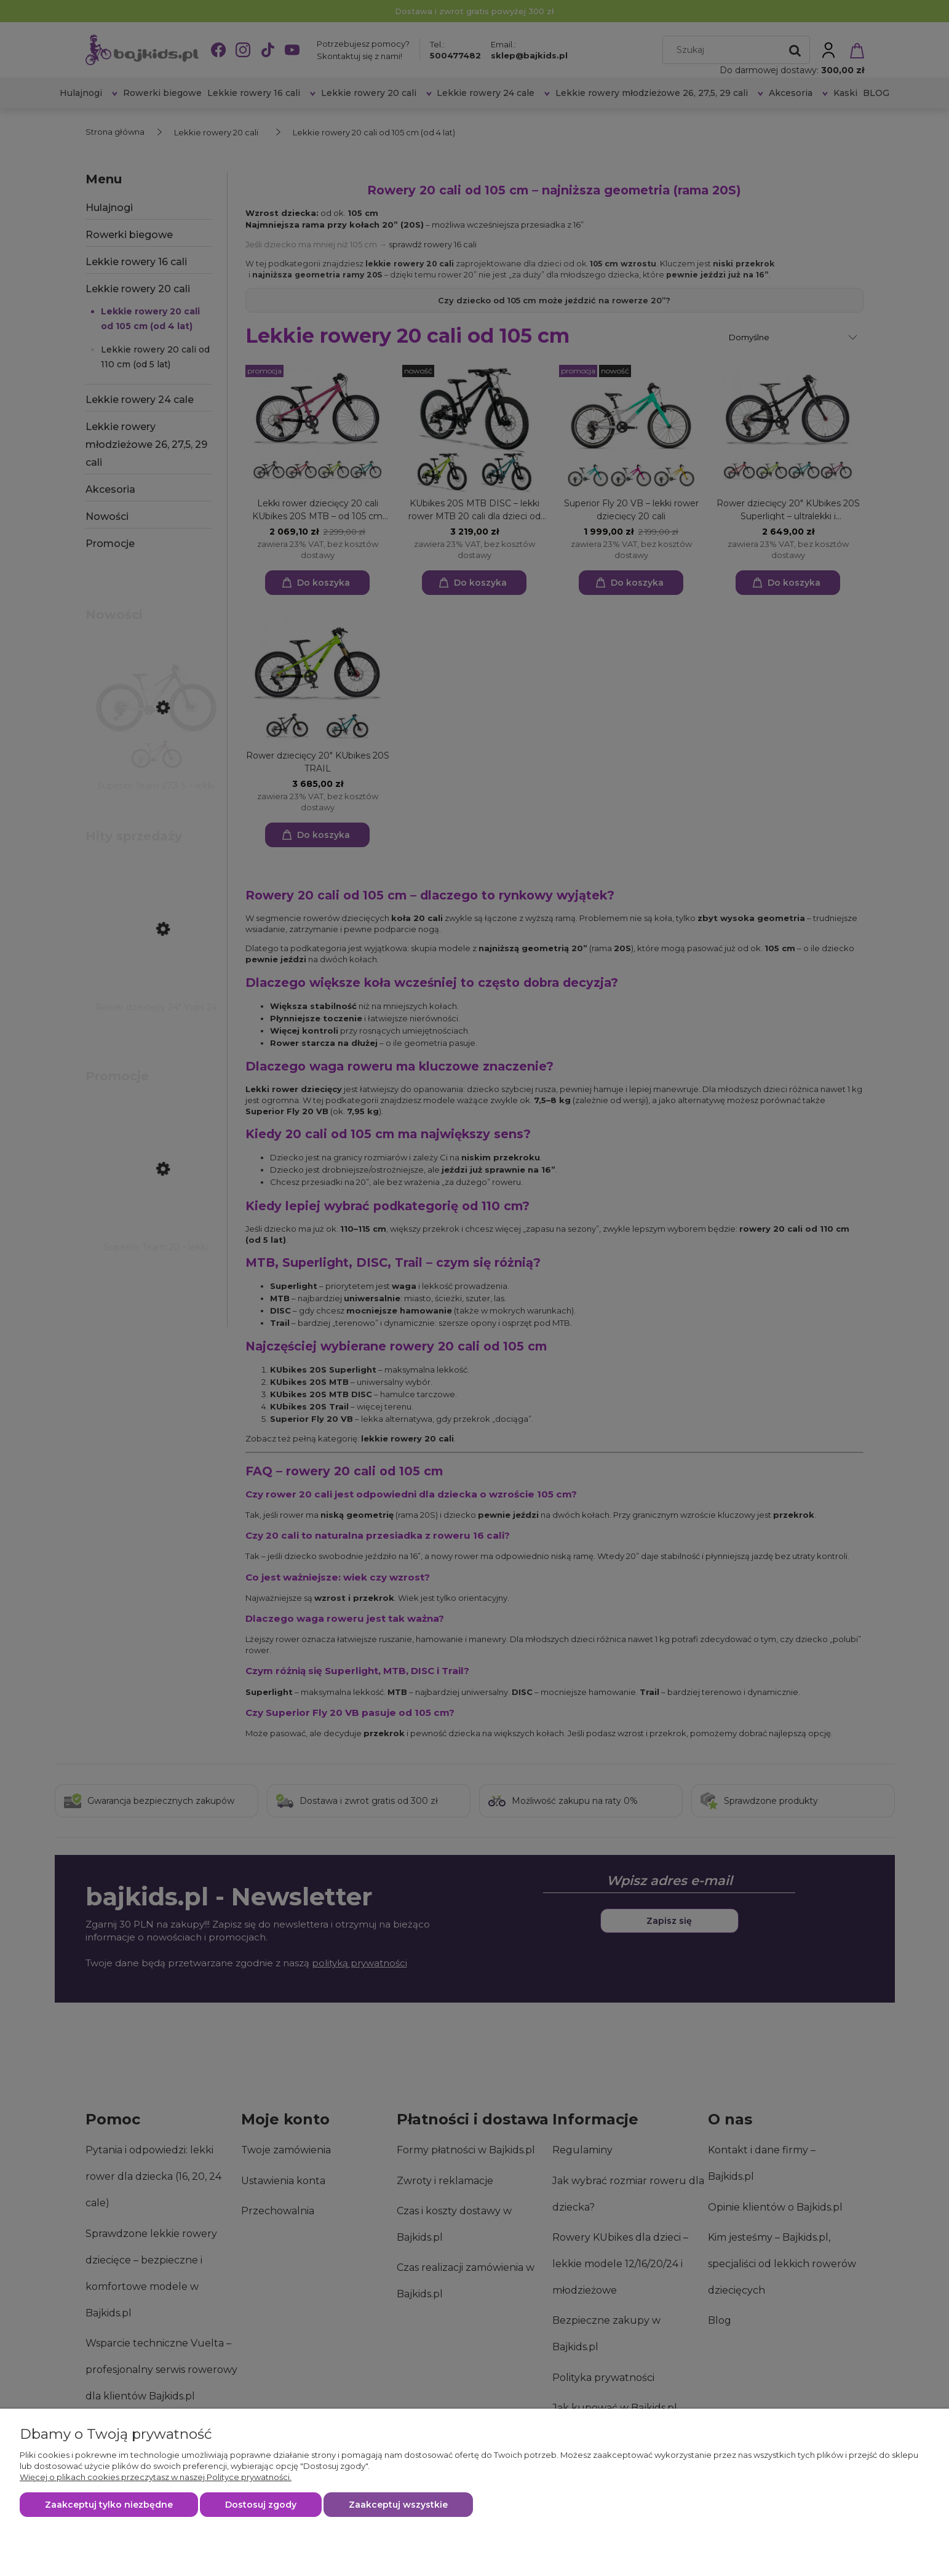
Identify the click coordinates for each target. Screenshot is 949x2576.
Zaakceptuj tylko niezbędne (109, 2504)
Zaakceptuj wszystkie (398, 2504)
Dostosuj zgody (260, 2504)
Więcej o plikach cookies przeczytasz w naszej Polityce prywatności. (156, 2477)
